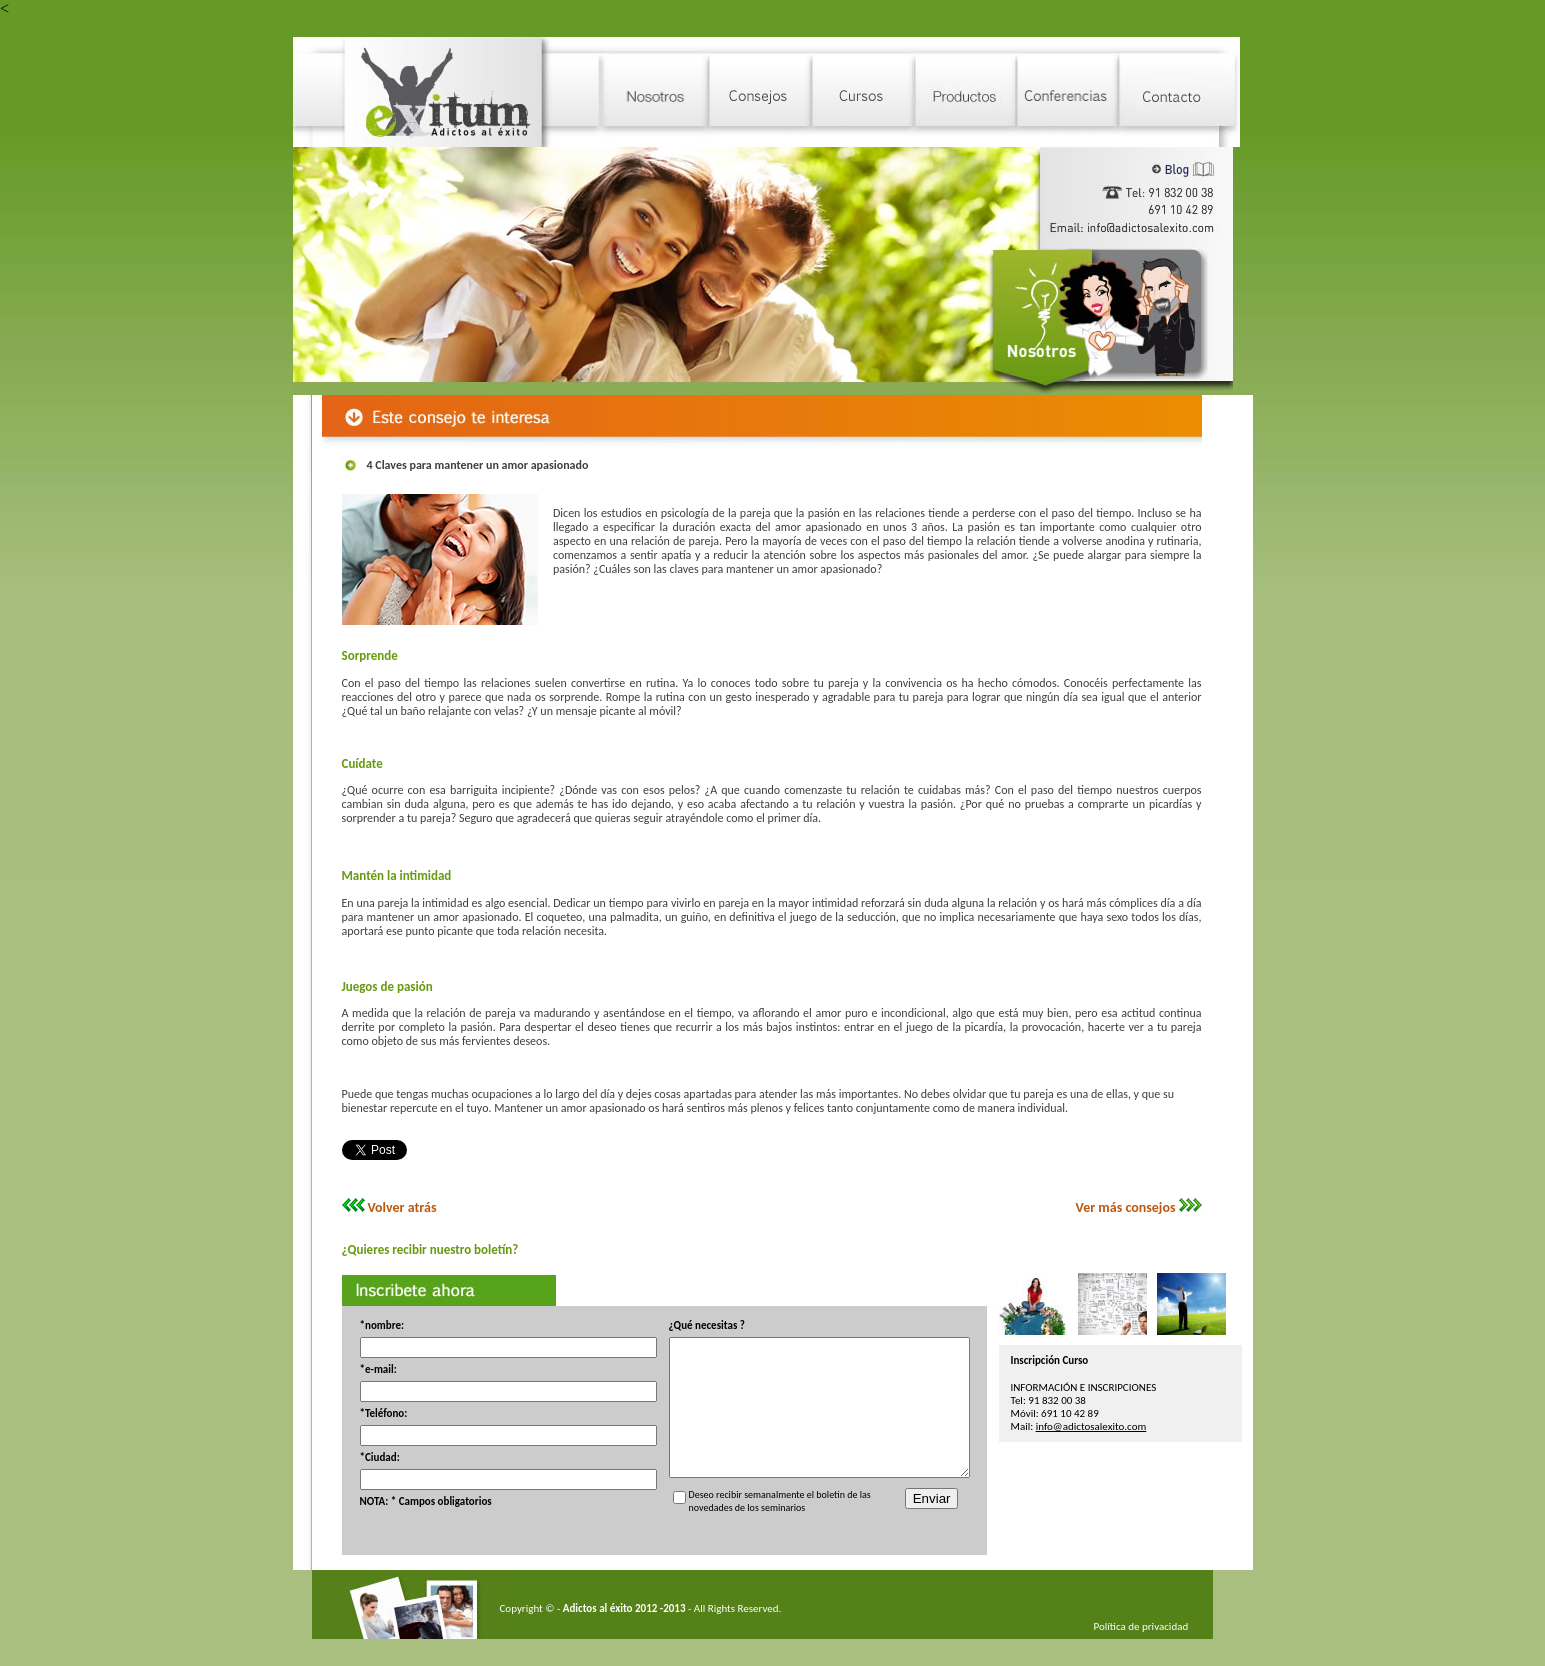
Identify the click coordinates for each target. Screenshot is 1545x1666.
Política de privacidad (1125, 1653)
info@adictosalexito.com (1107, 1426)
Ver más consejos (1110, 1207)
